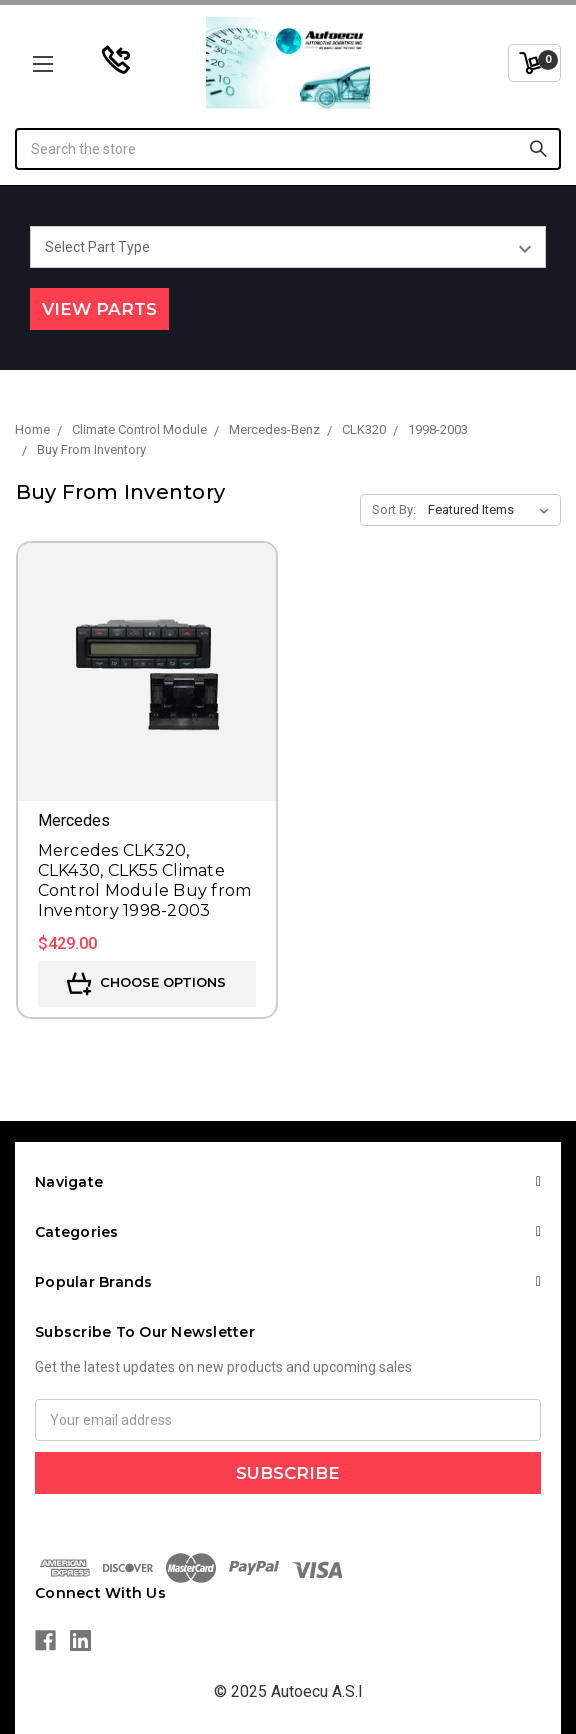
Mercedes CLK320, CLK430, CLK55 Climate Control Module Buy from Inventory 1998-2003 (145, 880)
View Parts (99, 309)
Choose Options (146, 984)
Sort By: (394, 509)
